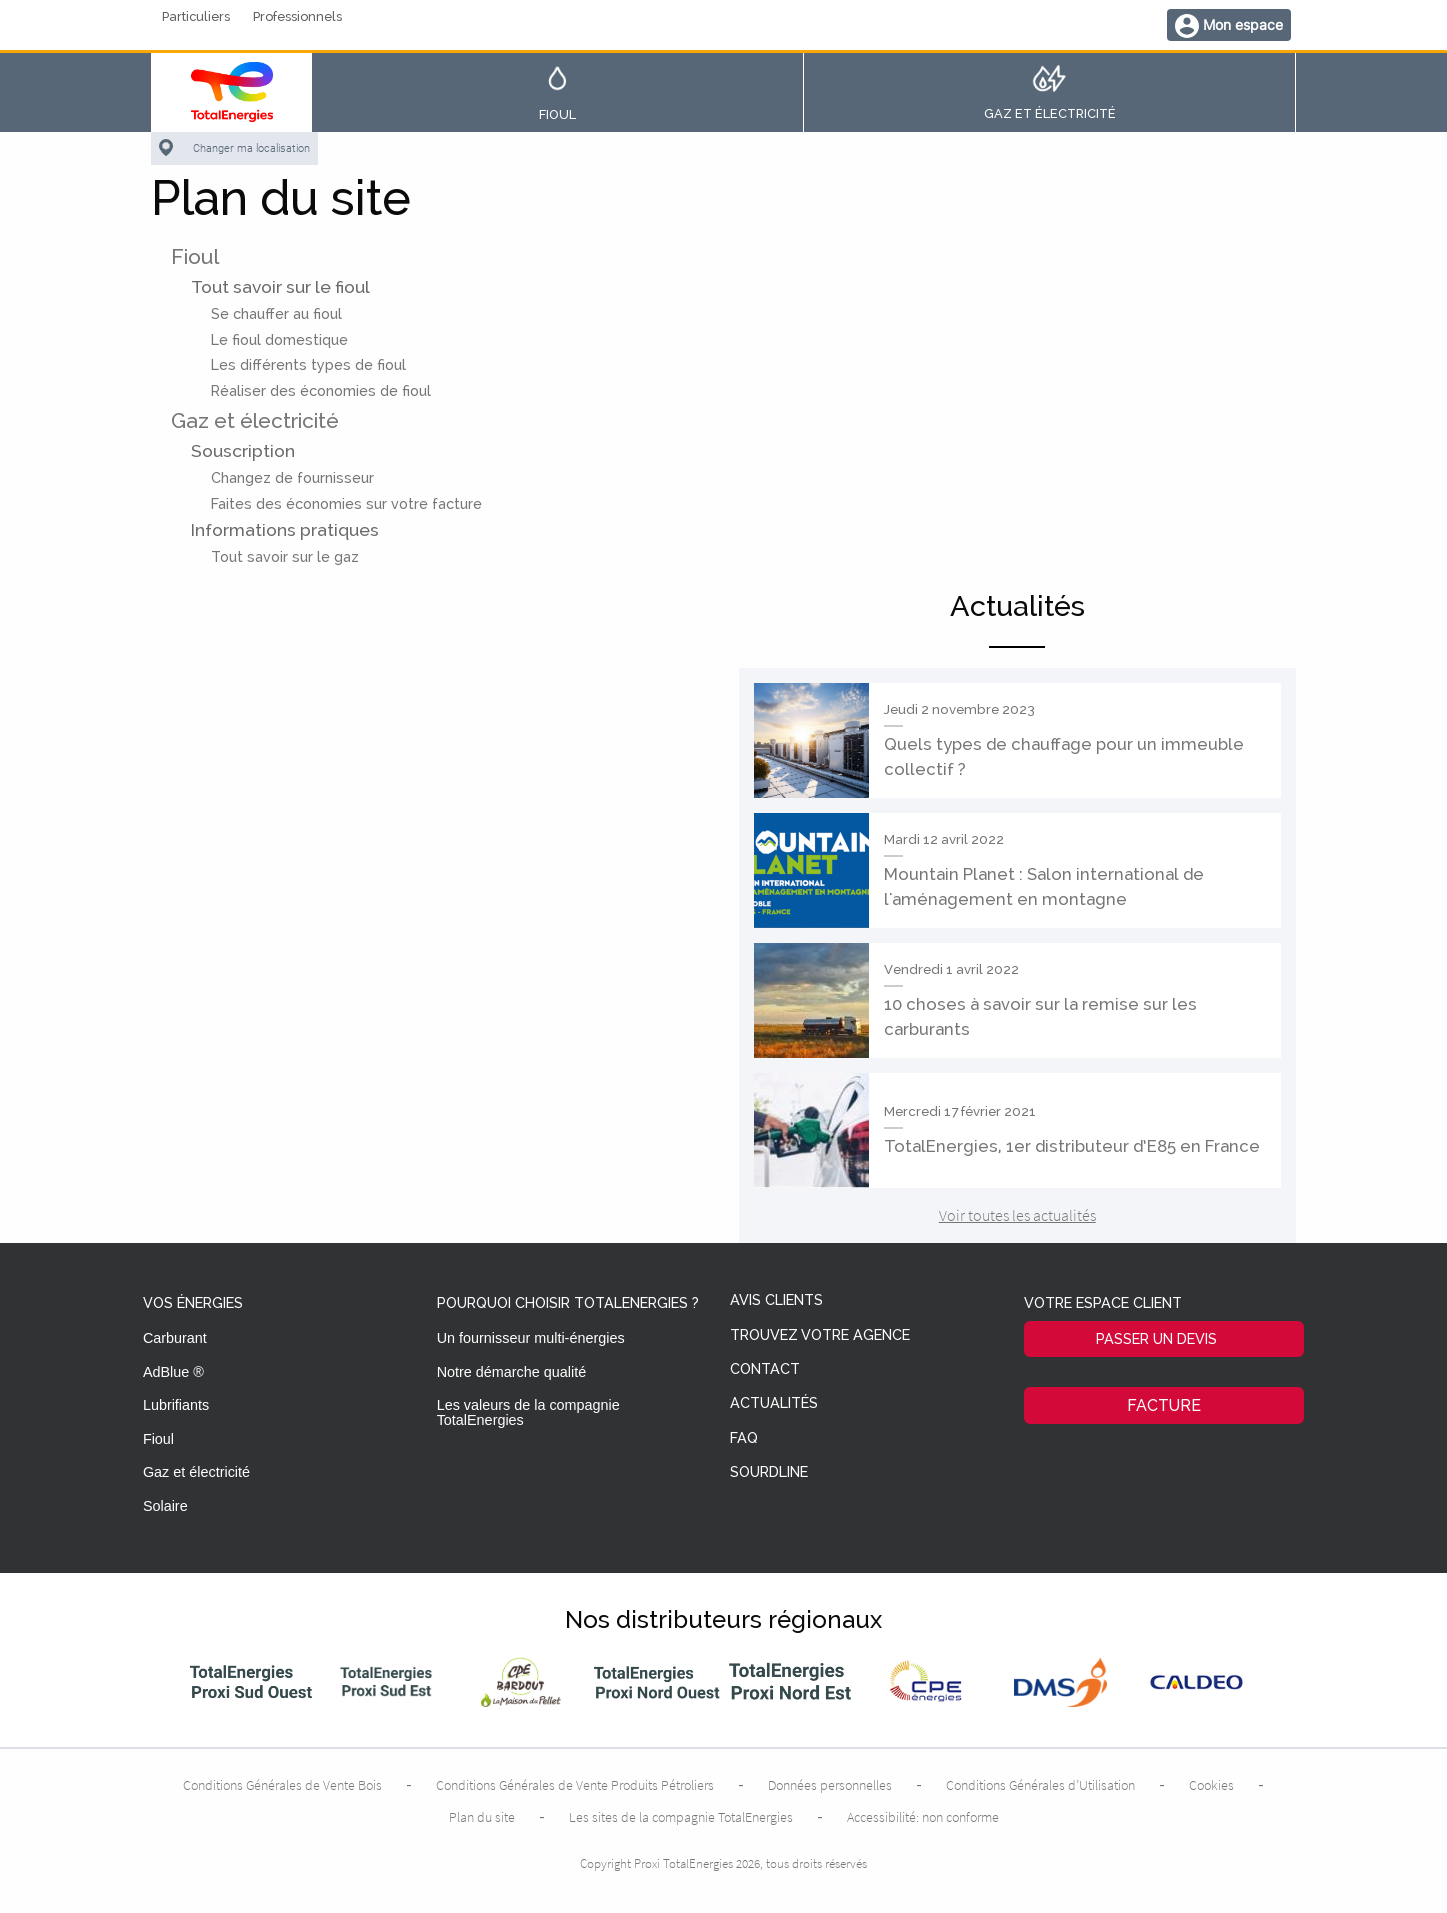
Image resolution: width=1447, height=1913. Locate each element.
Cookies (1211, 1785)
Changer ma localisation (251, 148)
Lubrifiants (176, 1405)
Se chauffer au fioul (276, 313)
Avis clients (776, 1300)
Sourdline (769, 1472)
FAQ (744, 1438)
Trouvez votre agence (820, 1335)
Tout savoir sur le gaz (285, 556)
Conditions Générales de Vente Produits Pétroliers (575, 1785)
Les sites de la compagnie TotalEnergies (681, 1817)
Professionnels (297, 17)
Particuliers (196, 17)
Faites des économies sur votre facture (346, 503)
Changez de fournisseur (292, 477)
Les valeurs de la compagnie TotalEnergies (528, 1412)
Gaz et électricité (255, 420)
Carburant (175, 1338)
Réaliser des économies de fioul (321, 390)
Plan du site (482, 1817)
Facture (1164, 1405)
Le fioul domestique (279, 339)
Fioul (195, 256)
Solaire (165, 1506)
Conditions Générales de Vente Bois (282, 1785)
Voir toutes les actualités (1017, 1215)
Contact (765, 1369)
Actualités (774, 1403)
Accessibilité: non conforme (923, 1817)
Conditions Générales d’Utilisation (1040, 1785)
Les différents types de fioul (308, 364)
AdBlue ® (173, 1372)
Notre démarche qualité (512, 1372)
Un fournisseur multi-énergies (531, 1338)
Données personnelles (830, 1785)
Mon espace (1243, 24)
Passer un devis (1156, 1338)
